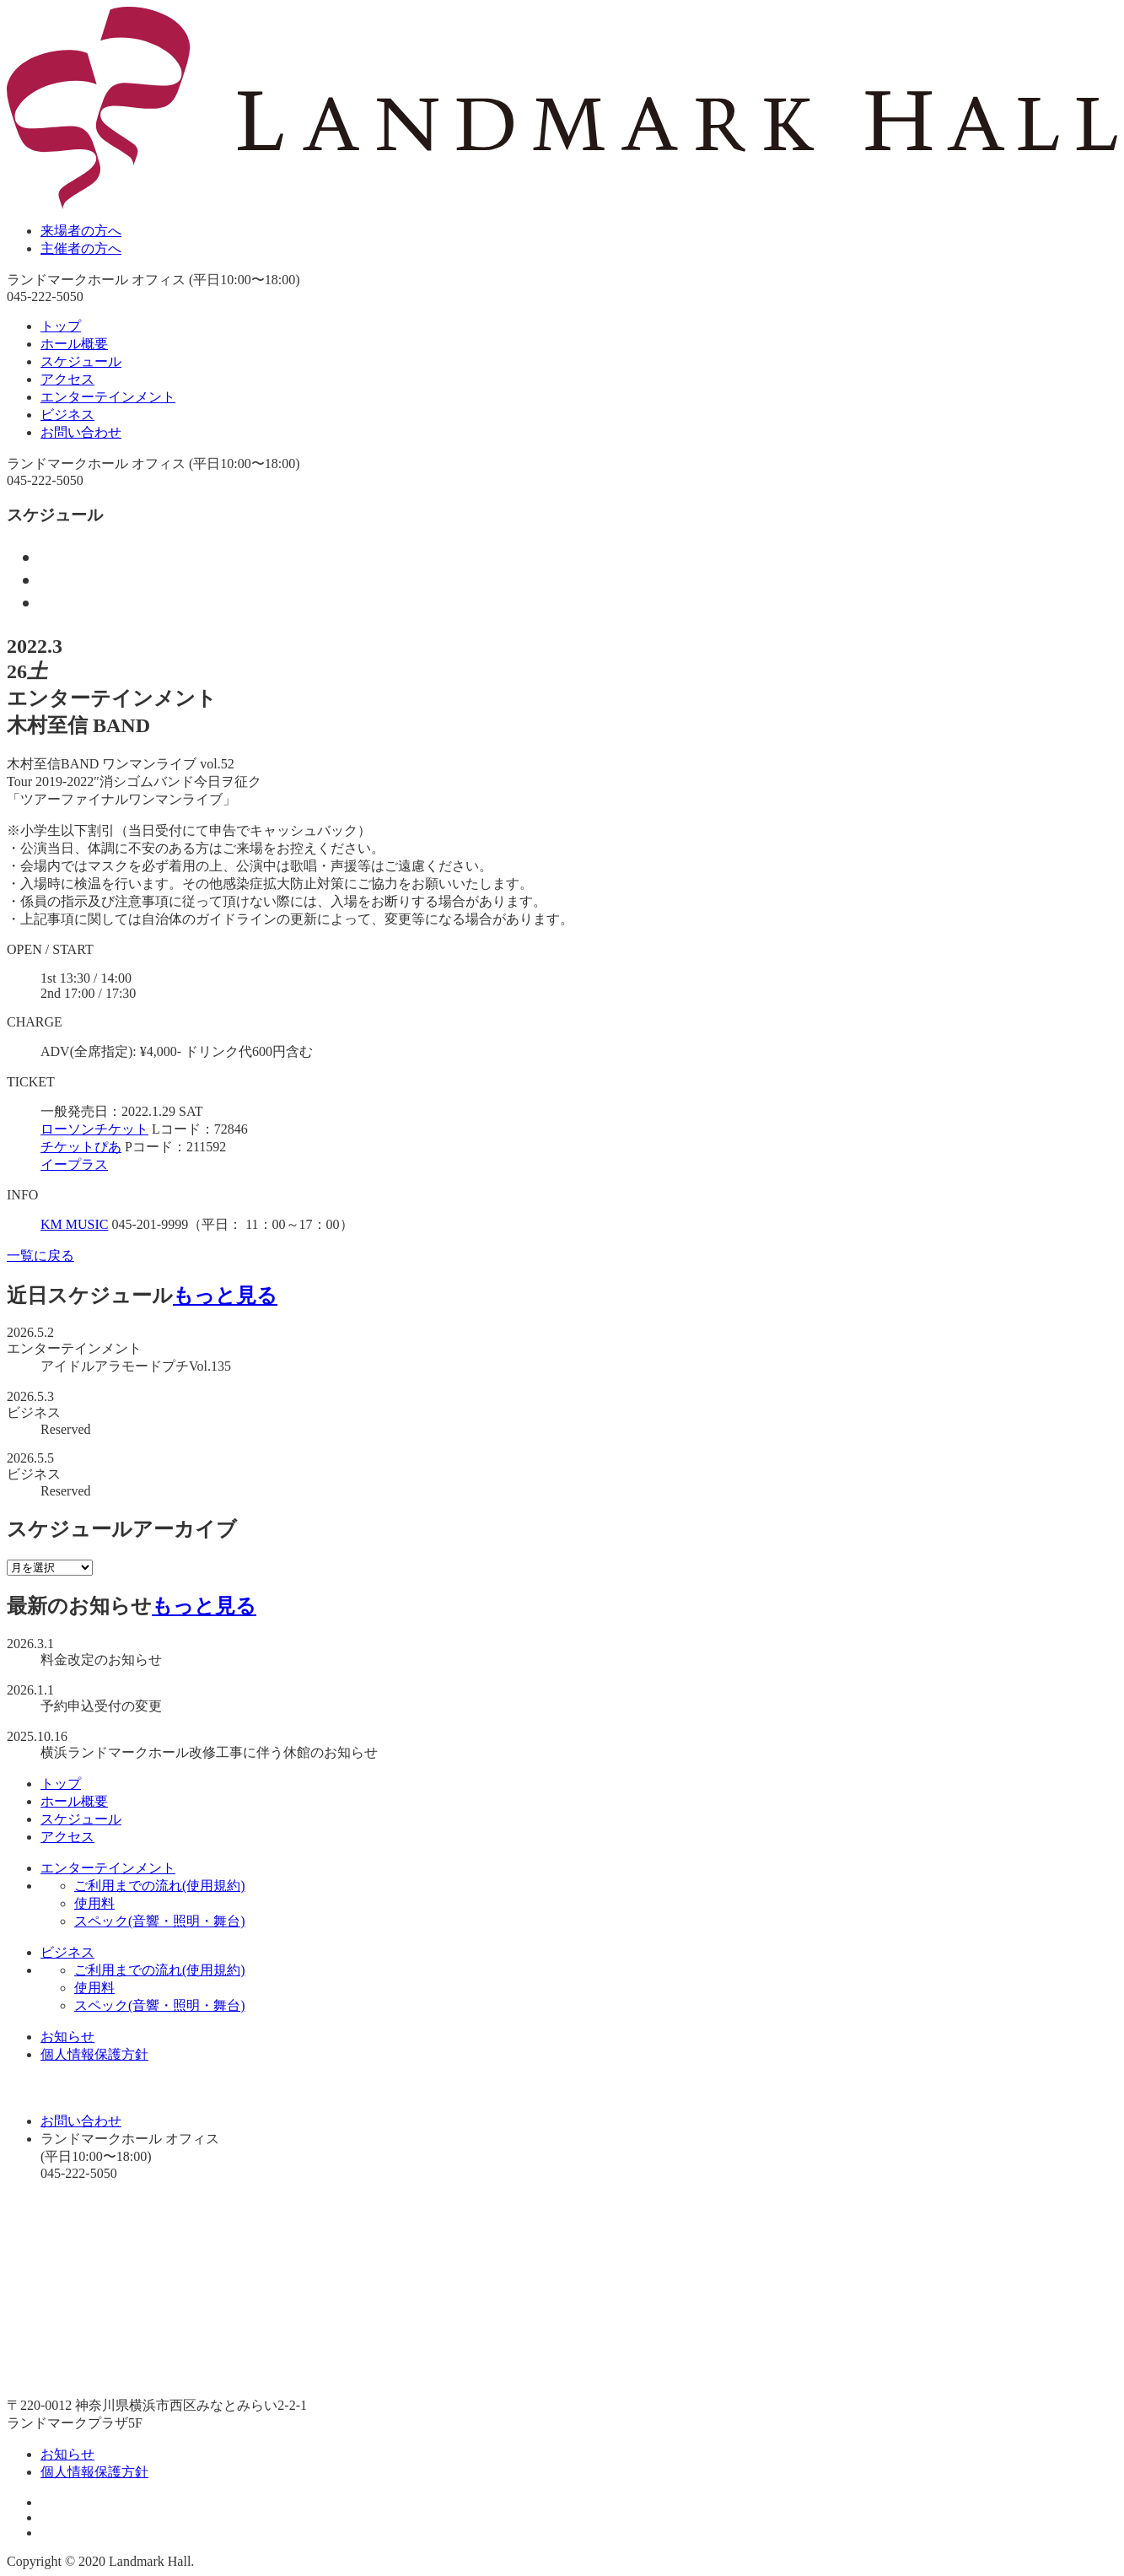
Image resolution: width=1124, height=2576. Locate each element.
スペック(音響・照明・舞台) (159, 1921)
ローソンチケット (94, 1129)
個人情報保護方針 (94, 2054)
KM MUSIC (74, 1224)
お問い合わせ (80, 432)
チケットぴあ (80, 1147)
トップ (60, 326)
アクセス (67, 379)
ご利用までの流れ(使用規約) (159, 1885)
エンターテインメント (107, 397)
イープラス (74, 1164)
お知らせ (67, 2036)
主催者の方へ (80, 248)
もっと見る (225, 1296)
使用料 (94, 1903)
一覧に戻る (40, 1255)
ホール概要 (74, 344)
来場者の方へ (80, 231)
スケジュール (80, 361)
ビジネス (67, 414)
